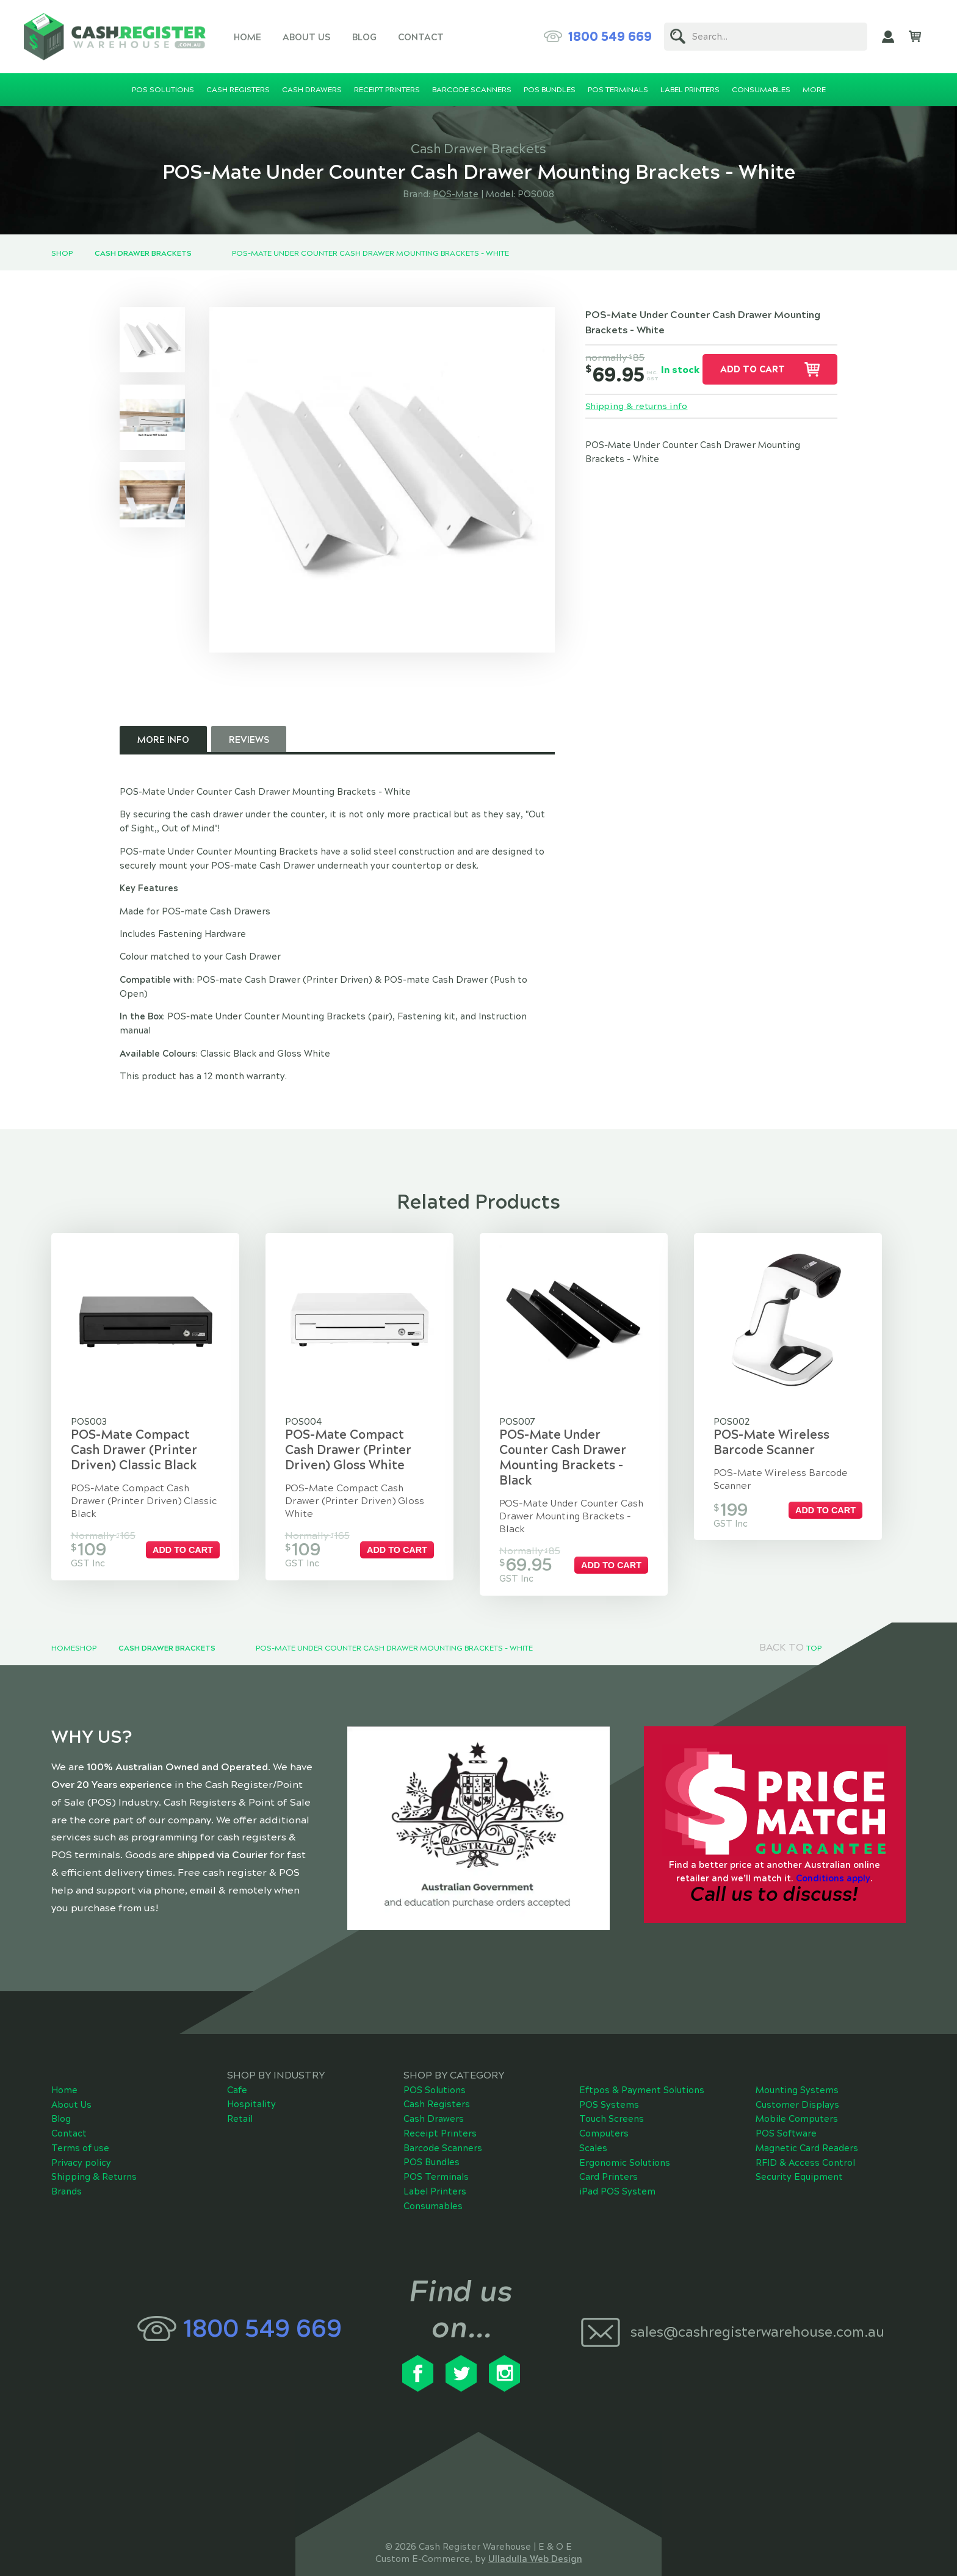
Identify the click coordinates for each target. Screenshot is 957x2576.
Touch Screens (611, 2093)
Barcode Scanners (442, 2122)
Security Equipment (799, 2151)
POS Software (786, 2107)
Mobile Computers (797, 2093)
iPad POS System (617, 2165)
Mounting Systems (797, 2064)
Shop (62, 253)
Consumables (433, 2180)
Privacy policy (81, 2137)
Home (247, 37)
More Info (163, 739)
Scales (593, 2122)
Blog (364, 37)
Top (814, 1622)
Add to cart (752, 369)
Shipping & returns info (636, 406)
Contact (421, 37)
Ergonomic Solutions (624, 2137)
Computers (604, 2107)
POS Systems (609, 2079)
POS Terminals (436, 2151)
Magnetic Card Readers (807, 2122)
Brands (66, 2165)
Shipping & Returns (94, 2151)
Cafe (237, 2064)
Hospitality (251, 2079)
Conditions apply (833, 1852)
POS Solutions (434, 2064)
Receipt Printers (440, 2107)
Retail (240, 2093)
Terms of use (80, 2122)
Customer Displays (797, 2079)
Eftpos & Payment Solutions (641, 2064)
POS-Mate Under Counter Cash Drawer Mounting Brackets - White (370, 253)
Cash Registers (436, 2079)
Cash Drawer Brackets (143, 253)
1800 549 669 (610, 37)
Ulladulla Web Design (535, 2533)
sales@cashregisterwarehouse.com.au (757, 2306)
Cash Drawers (433, 2093)
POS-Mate (455, 194)
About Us (306, 37)
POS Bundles (431, 2137)
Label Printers (434, 2165)
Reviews (249, 739)
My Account (888, 37)
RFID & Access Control (805, 2137)
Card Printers (608, 2151)
